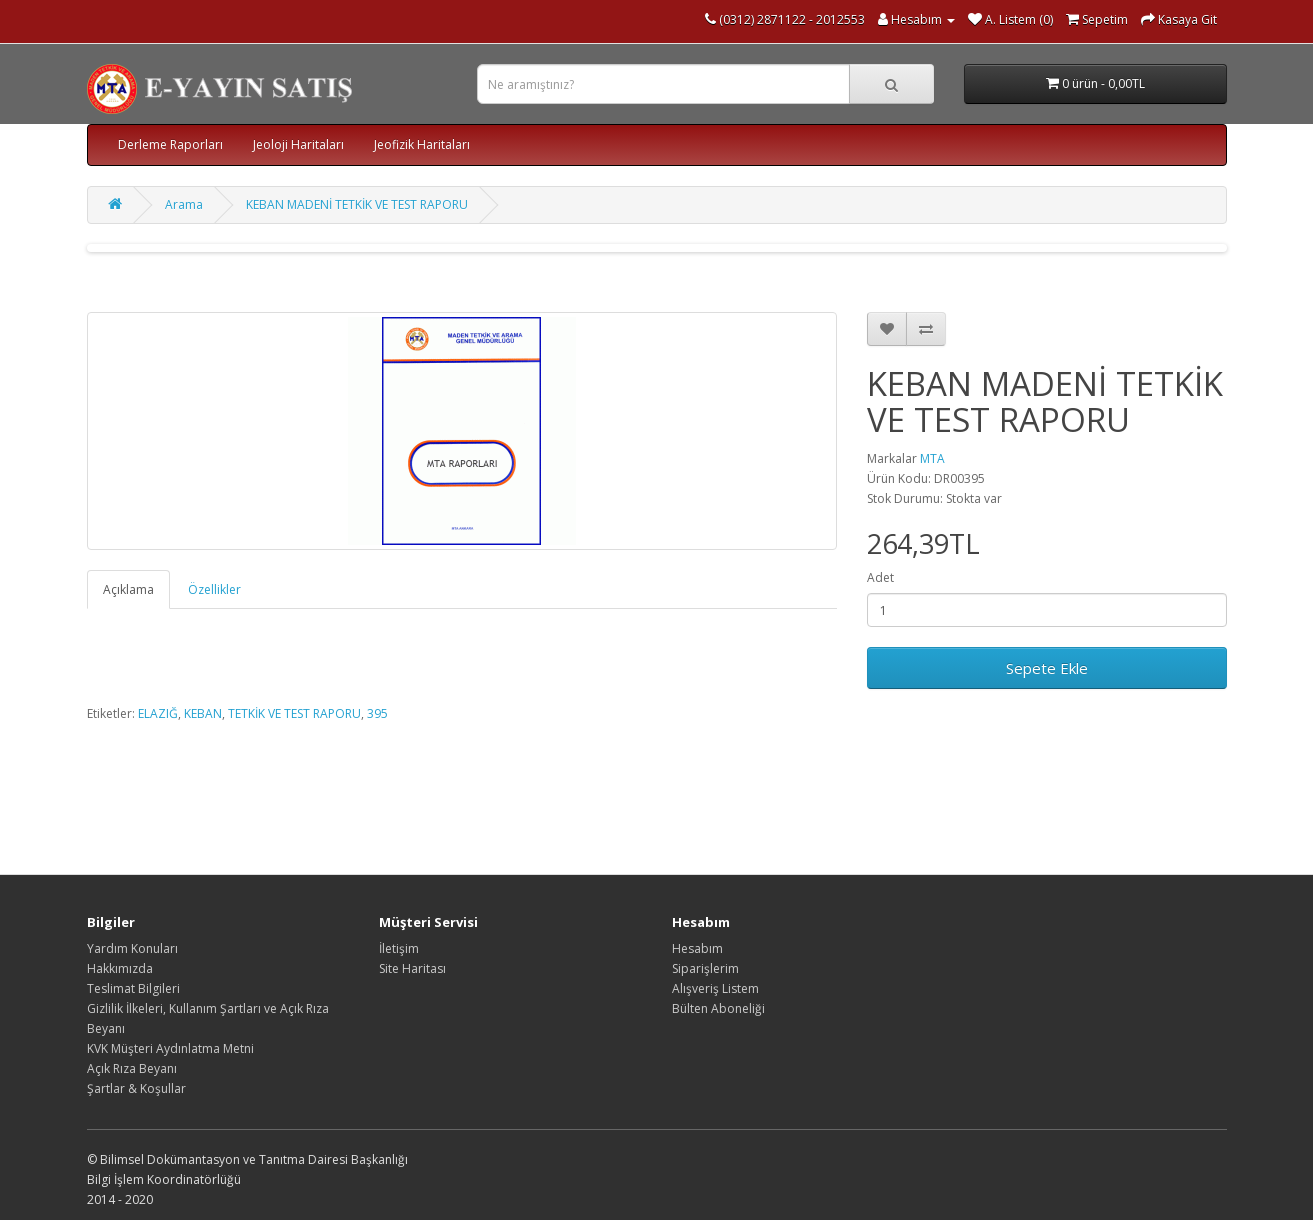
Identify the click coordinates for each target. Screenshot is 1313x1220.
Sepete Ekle (1047, 668)
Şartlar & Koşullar (136, 1088)
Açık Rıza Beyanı (132, 1068)
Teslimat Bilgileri (133, 988)
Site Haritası (412, 968)
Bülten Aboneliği (718, 1008)
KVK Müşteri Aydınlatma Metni (170, 1048)
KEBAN (203, 713)
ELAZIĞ (158, 713)
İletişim (399, 948)
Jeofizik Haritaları (422, 144)
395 (377, 713)
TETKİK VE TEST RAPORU (294, 713)
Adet (880, 577)
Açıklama (128, 589)
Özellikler (214, 589)
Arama (184, 204)
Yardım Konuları (132, 948)
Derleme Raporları (170, 144)
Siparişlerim (705, 968)
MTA (932, 458)
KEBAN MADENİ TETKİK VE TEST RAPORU (357, 204)
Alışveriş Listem (715, 988)
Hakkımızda (120, 968)
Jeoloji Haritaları (298, 144)
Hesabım (697, 948)
